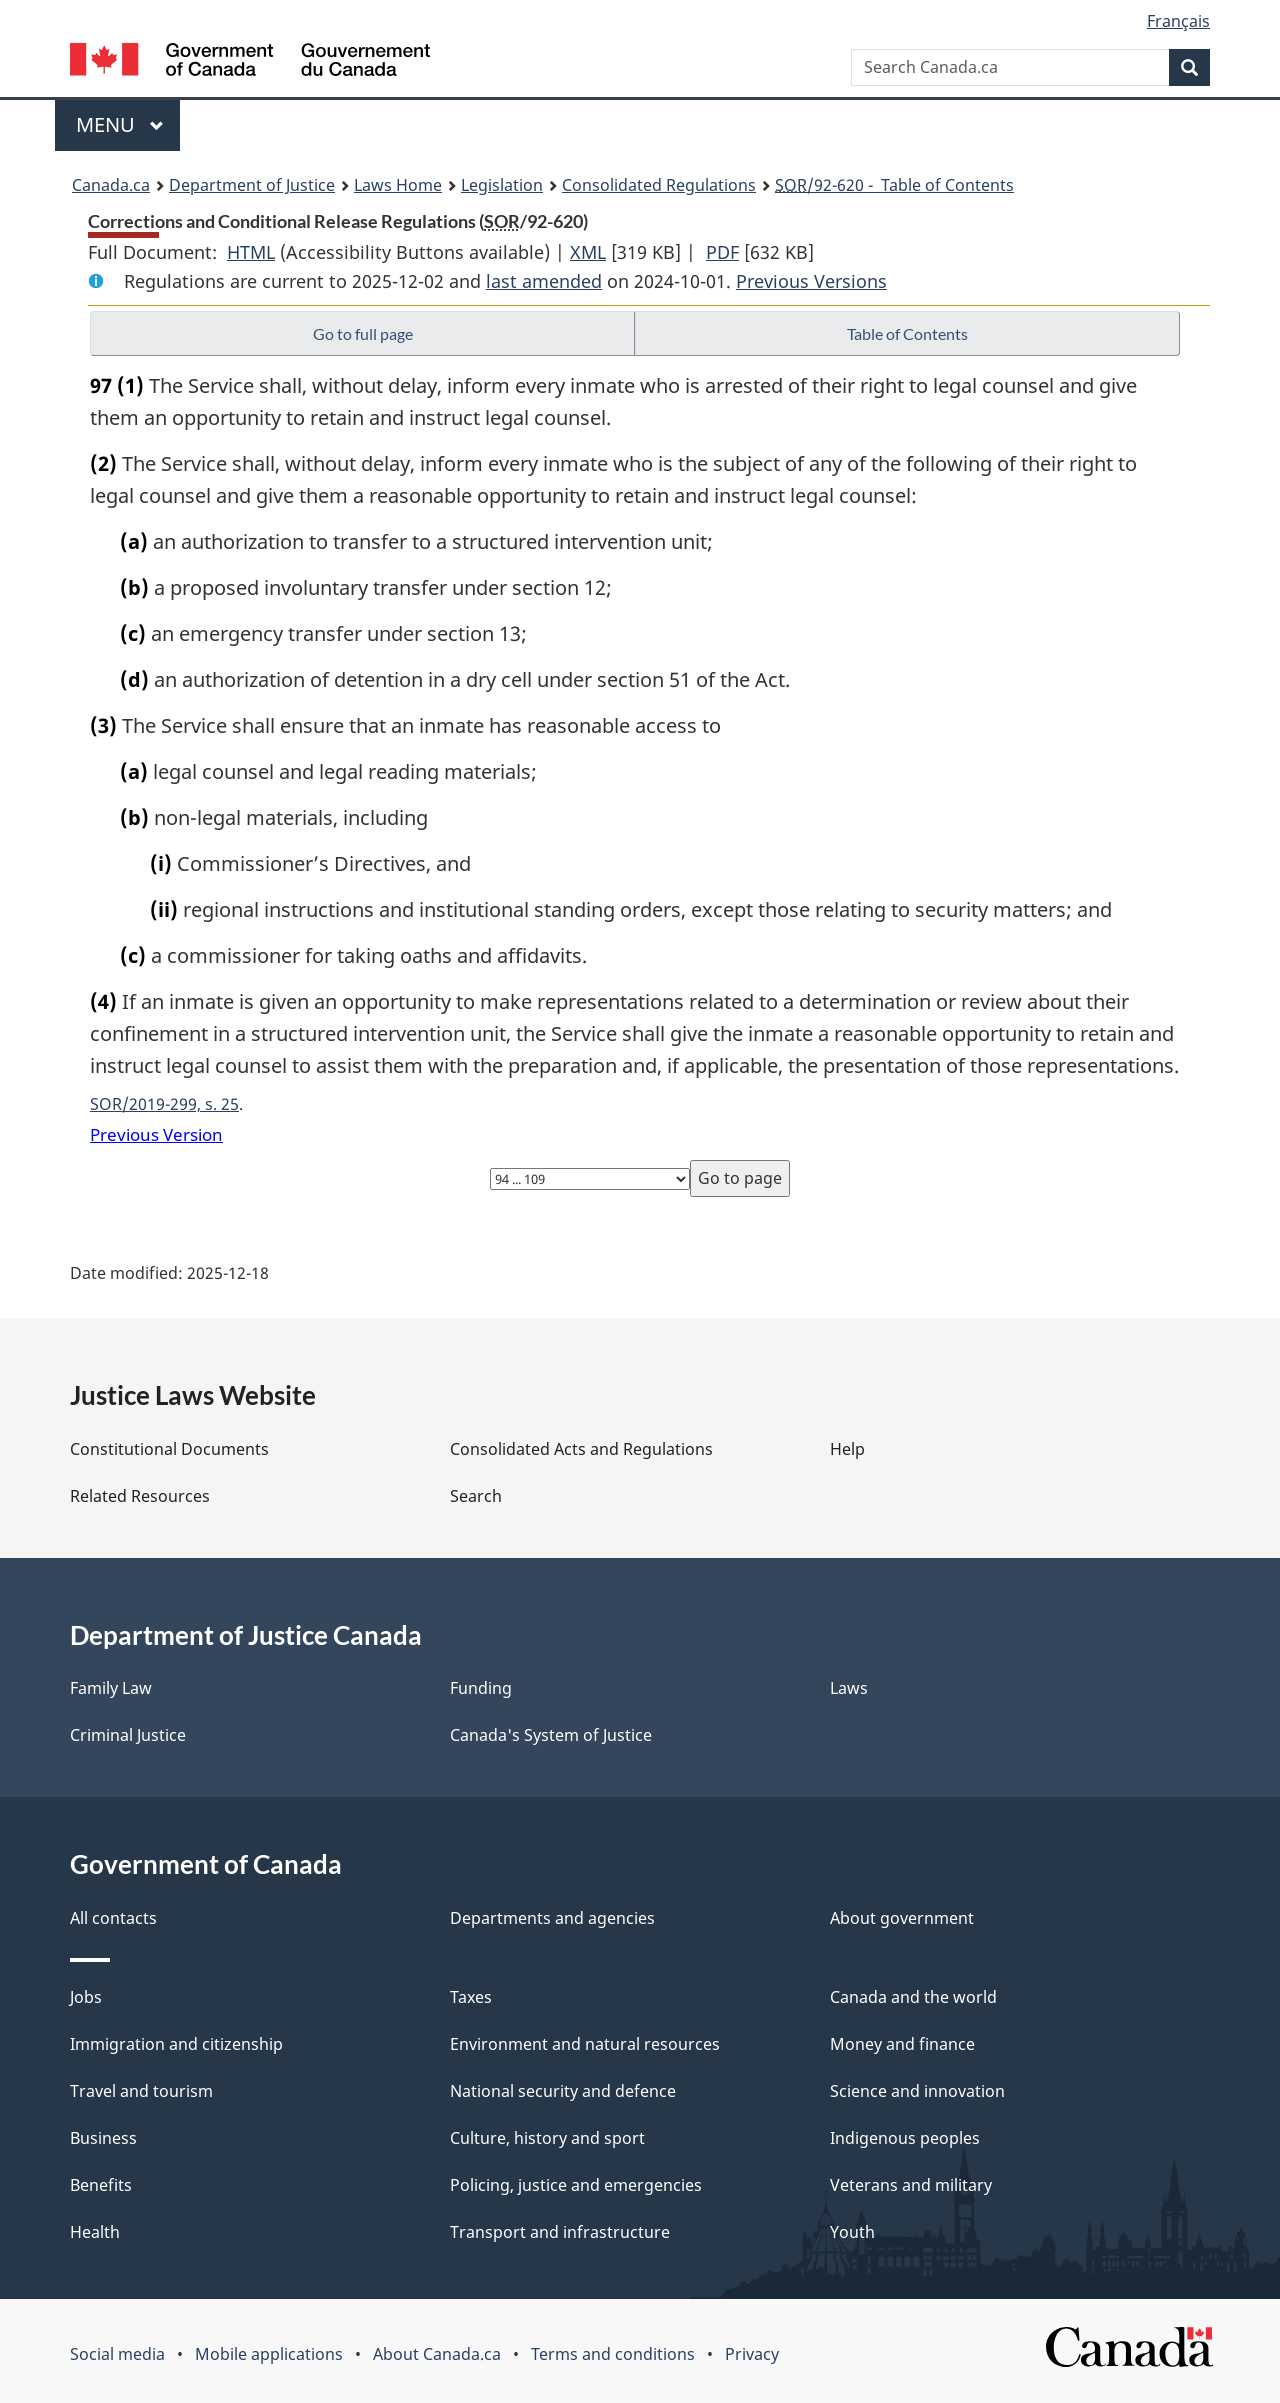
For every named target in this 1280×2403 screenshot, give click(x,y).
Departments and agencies (552, 1918)
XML (588, 252)
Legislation (502, 185)
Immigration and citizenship (176, 2044)
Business (103, 2138)
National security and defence (563, 2091)
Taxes (471, 1997)
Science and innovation (917, 2091)
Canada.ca (111, 185)
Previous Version (156, 1134)
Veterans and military (911, 2185)
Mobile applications (269, 2354)
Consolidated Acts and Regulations (581, 1449)
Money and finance (902, 2044)
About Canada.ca (437, 2354)
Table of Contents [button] (907, 333)
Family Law (111, 1688)
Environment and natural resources (585, 2044)
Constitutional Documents (169, 1449)
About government (902, 1918)
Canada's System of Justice (551, 1735)
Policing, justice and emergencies (576, 2185)
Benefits (101, 2185)
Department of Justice (252, 185)
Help (847, 1449)
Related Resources (140, 1496)
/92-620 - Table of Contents (894, 185)
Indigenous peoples (905, 2138)
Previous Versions (811, 281)
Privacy (752, 2354)
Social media (117, 2354)
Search (476, 1496)
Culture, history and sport (547, 2138)
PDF (722, 252)
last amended (544, 281)
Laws (849, 1688)
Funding (481, 1688)
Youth (852, 2232)
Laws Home (398, 185)
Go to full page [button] (363, 333)
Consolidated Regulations (659, 185)
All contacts (113, 1918)
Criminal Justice (128, 1735)
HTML (251, 252)
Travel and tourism (141, 2091)
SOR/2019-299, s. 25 (164, 1104)
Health (95, 2232)
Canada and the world (913, 1997)
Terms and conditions (613, 2354)
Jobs (86, 1997)
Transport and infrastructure (560, 2232)
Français (1178, 21)
